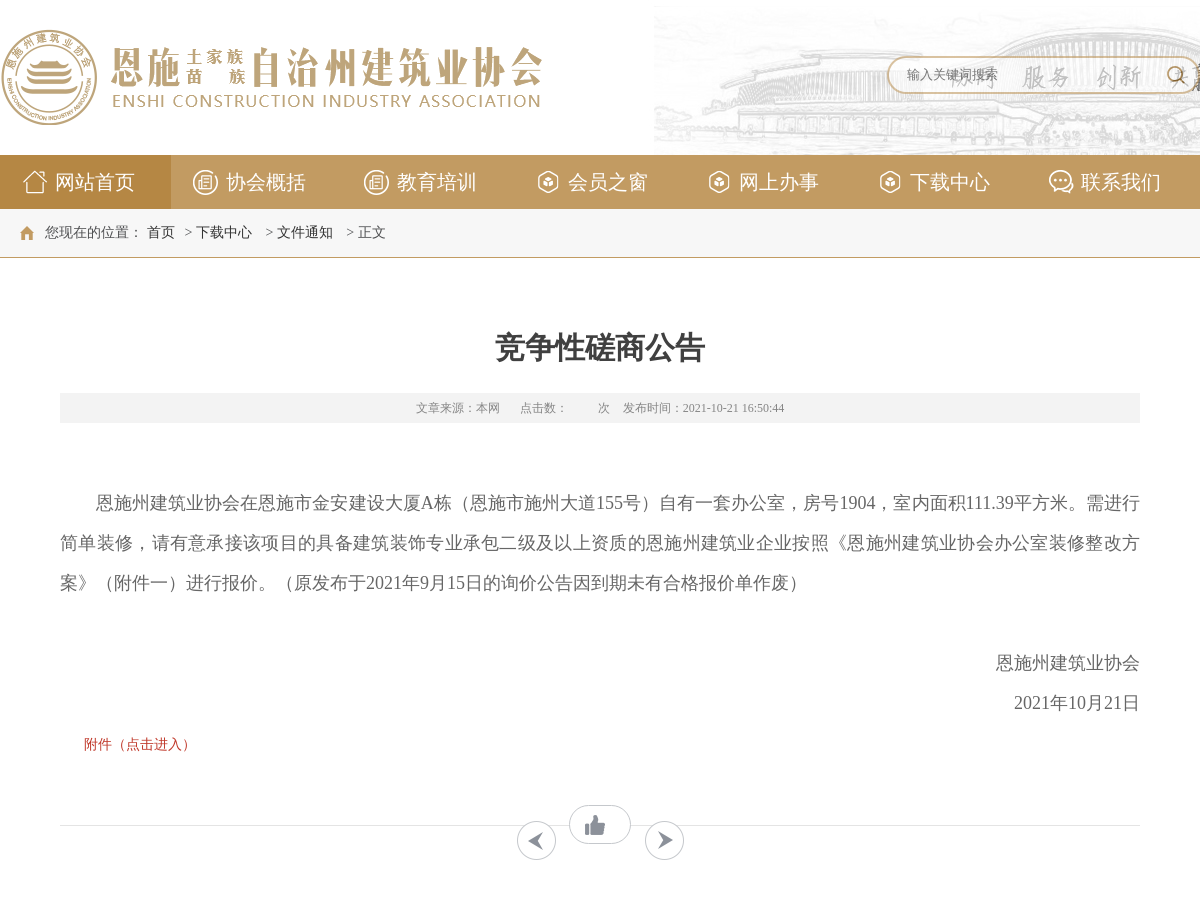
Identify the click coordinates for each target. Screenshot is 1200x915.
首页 (161, 232)
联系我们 (1103, 186)
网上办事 (761, 186)
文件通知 (305, 232)
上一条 (536, 840)
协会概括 (248, 186)
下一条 (664, 840)
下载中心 (932, 186)
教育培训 (419, 186)
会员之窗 (590, 186)
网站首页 (77, 186)
